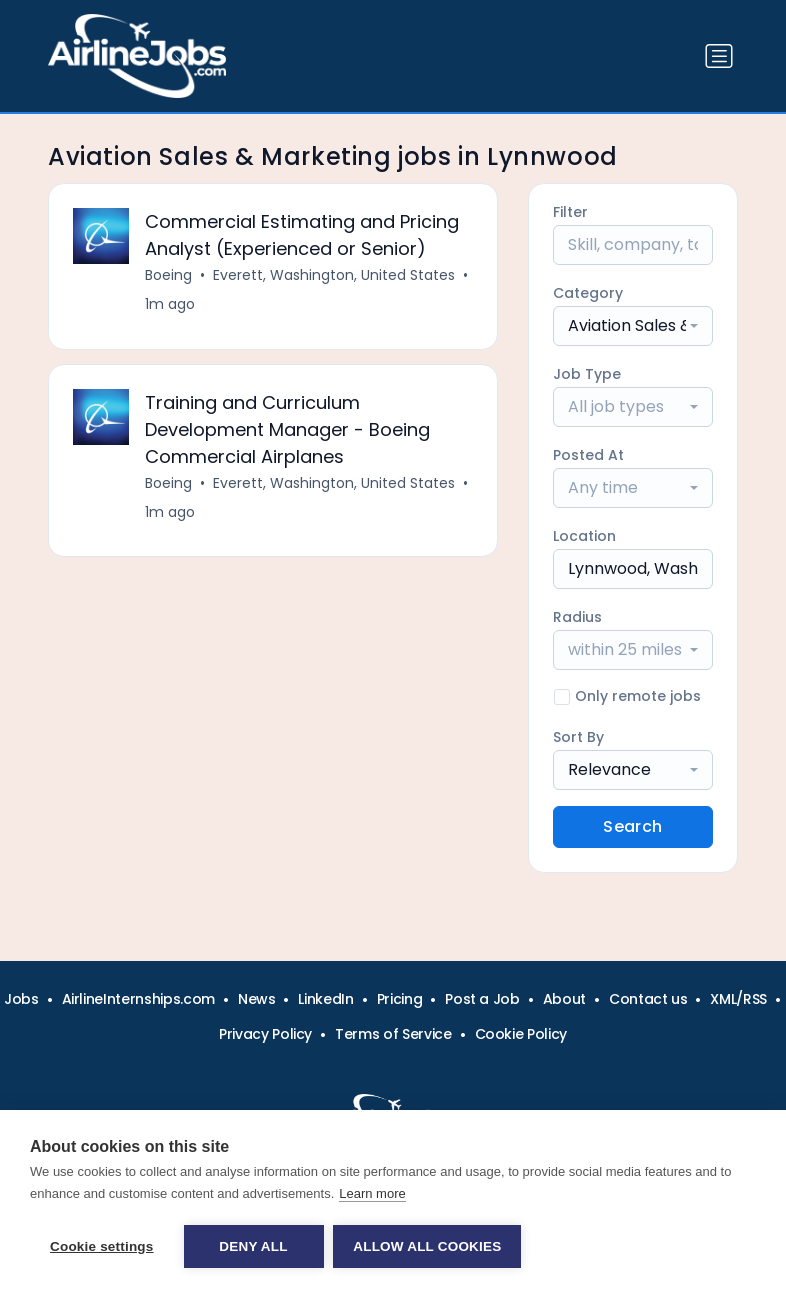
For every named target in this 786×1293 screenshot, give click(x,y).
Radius (577, 617)
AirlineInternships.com (138, 999)
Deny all (253, 1246)
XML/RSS (738, 999)
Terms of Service (393, 1034)
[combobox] (633, 326)
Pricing (400, 999)
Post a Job (482, 999)
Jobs (21, 999)
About (564, 999)
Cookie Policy (521, 1034)
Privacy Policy (265, 1034)
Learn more (372, 1193)
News (257, 999)
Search (632, 826)
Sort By (578, 737)
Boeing (168, 275)
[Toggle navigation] (719, 56)
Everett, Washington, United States (334, 275)
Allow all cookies (428, 1246)
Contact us (648, 999)
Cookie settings (102, 1246)
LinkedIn (325, 999)
